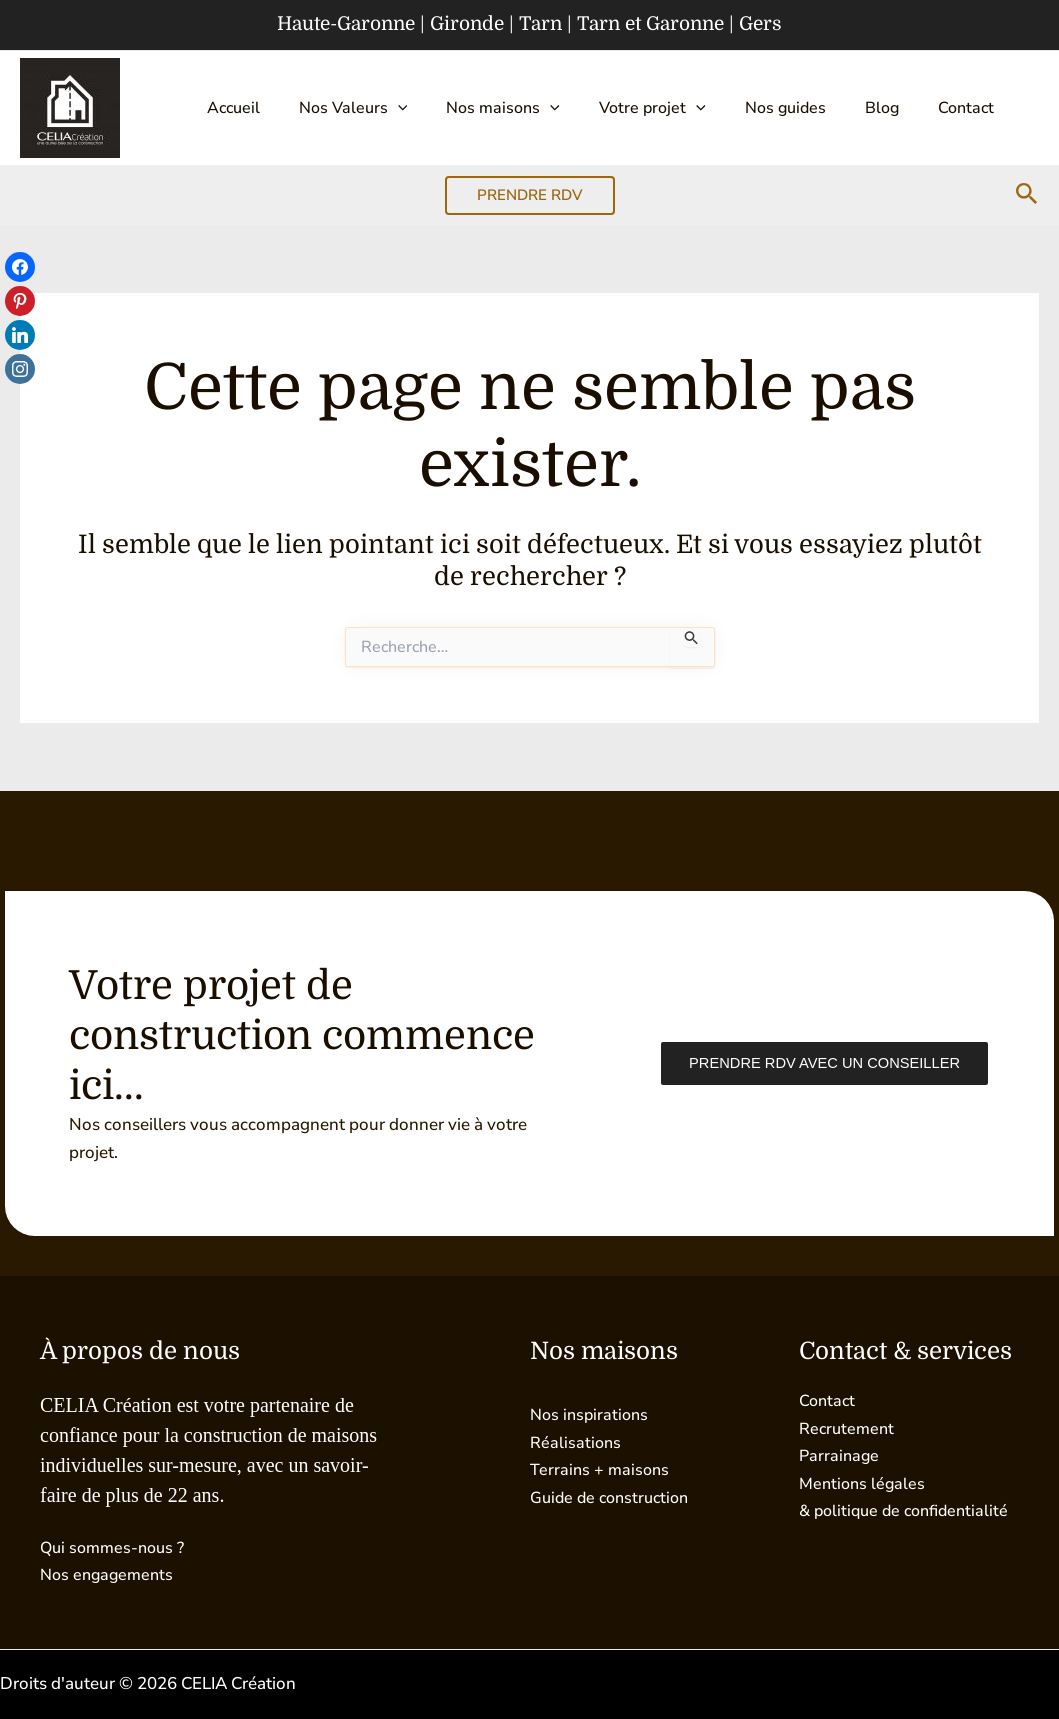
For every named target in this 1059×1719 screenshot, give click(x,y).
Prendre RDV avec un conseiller (819, 1063)
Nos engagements (110, 1574)
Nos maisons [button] (481, 108)
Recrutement (848, 1427)
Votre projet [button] (620, 108)
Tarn (540, 24)
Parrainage (840, 1454)
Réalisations (576, 1441)
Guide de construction (614, 1496)
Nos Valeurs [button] (339, 108)
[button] (384, 108)
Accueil (228, 108)
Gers (760, 24)
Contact (907, 108)
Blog (832, 108)
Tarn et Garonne (650, 24)
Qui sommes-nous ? (116, 1547)
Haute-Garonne (346, 24)
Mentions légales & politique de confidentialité (864, 1509)
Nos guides (744, 108)
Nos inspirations (592, 1414)
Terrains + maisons (601, 1468)
